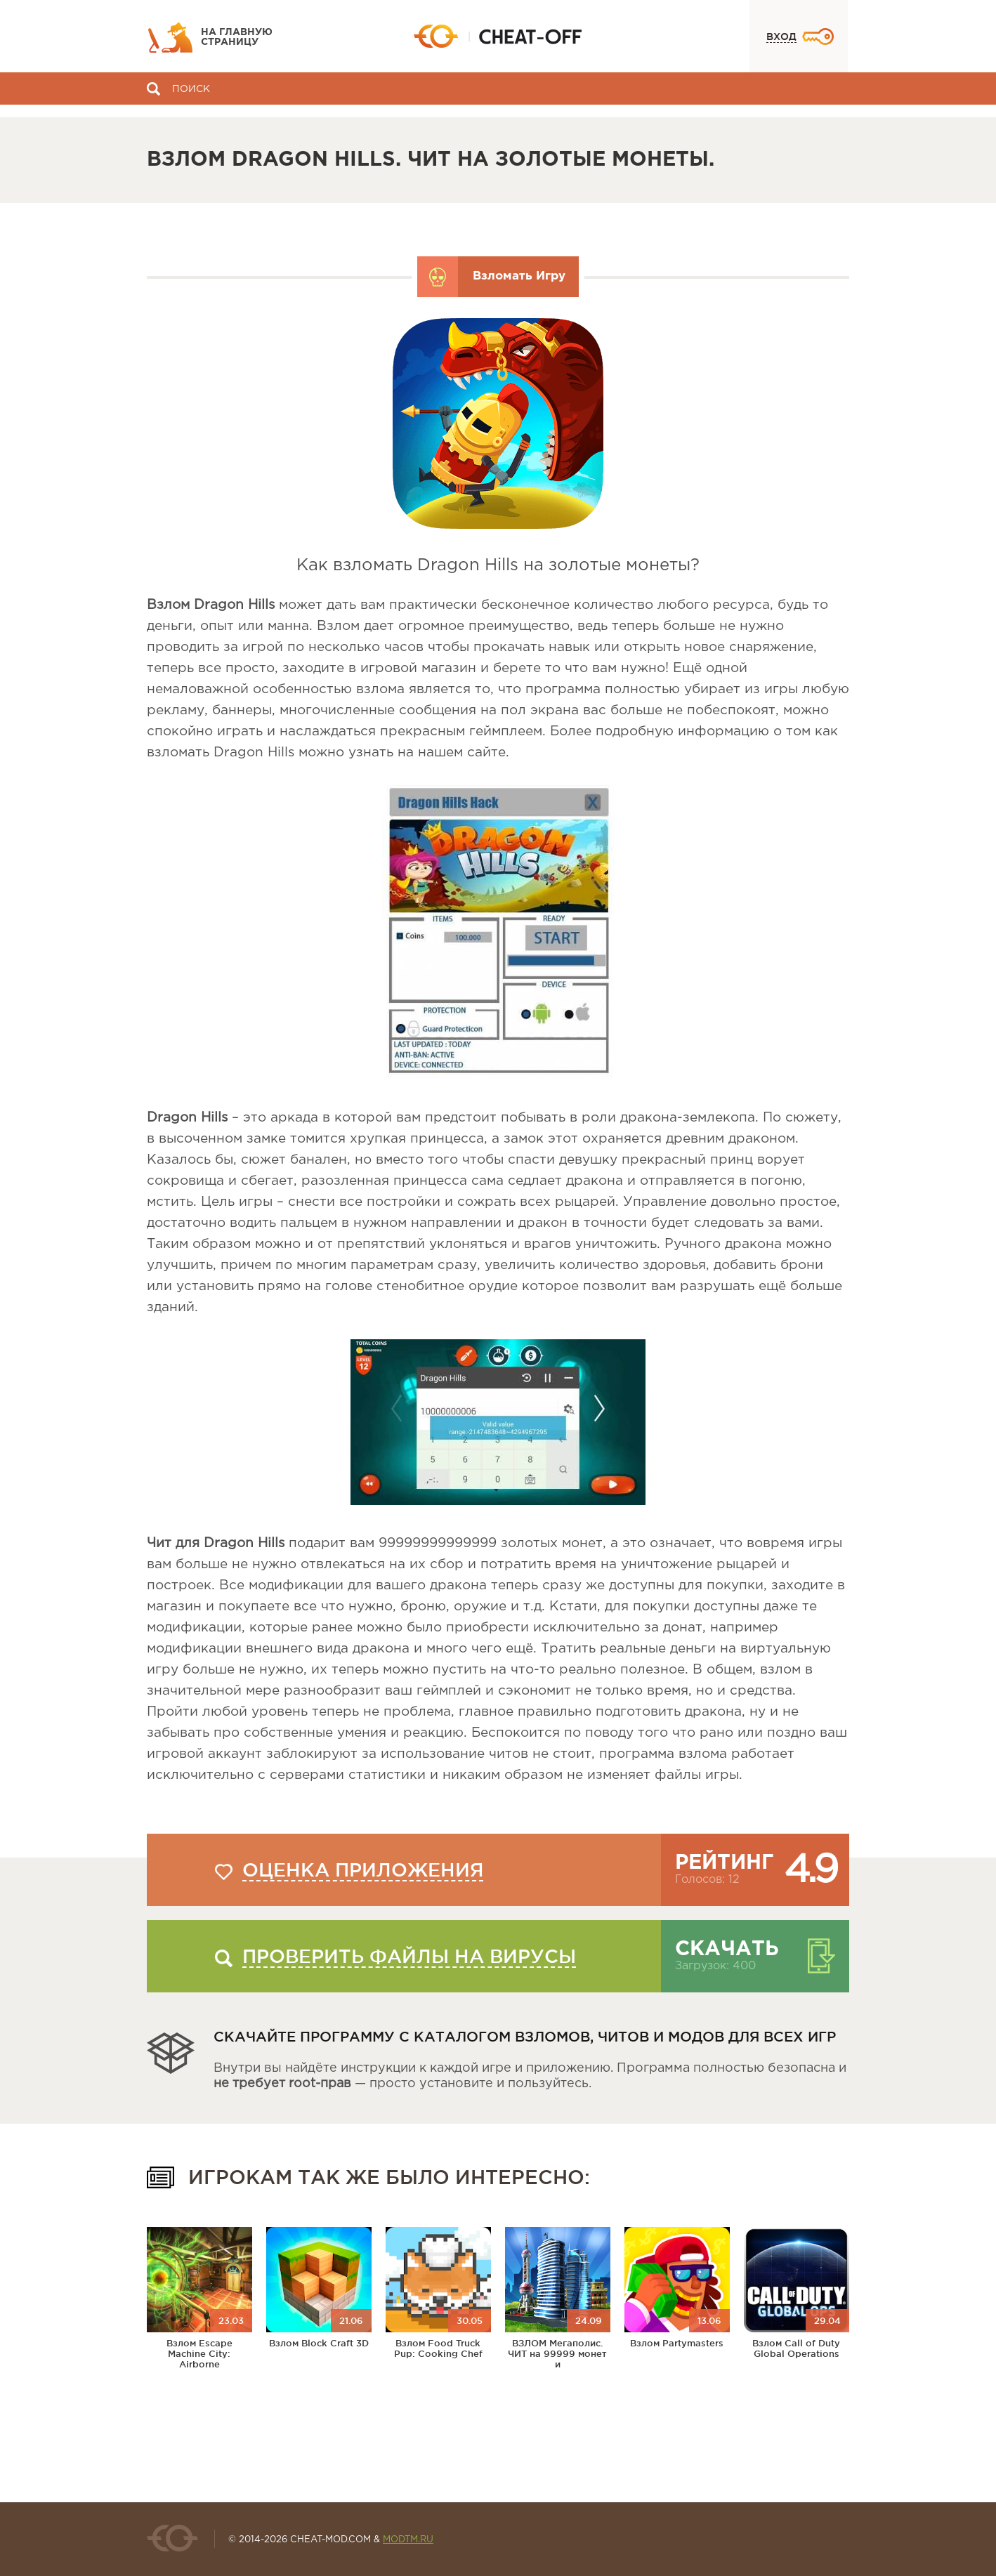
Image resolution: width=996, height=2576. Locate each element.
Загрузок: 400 (715, 1966)
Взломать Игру (519, 276)
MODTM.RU (408, 2540)
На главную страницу (237, 37)
